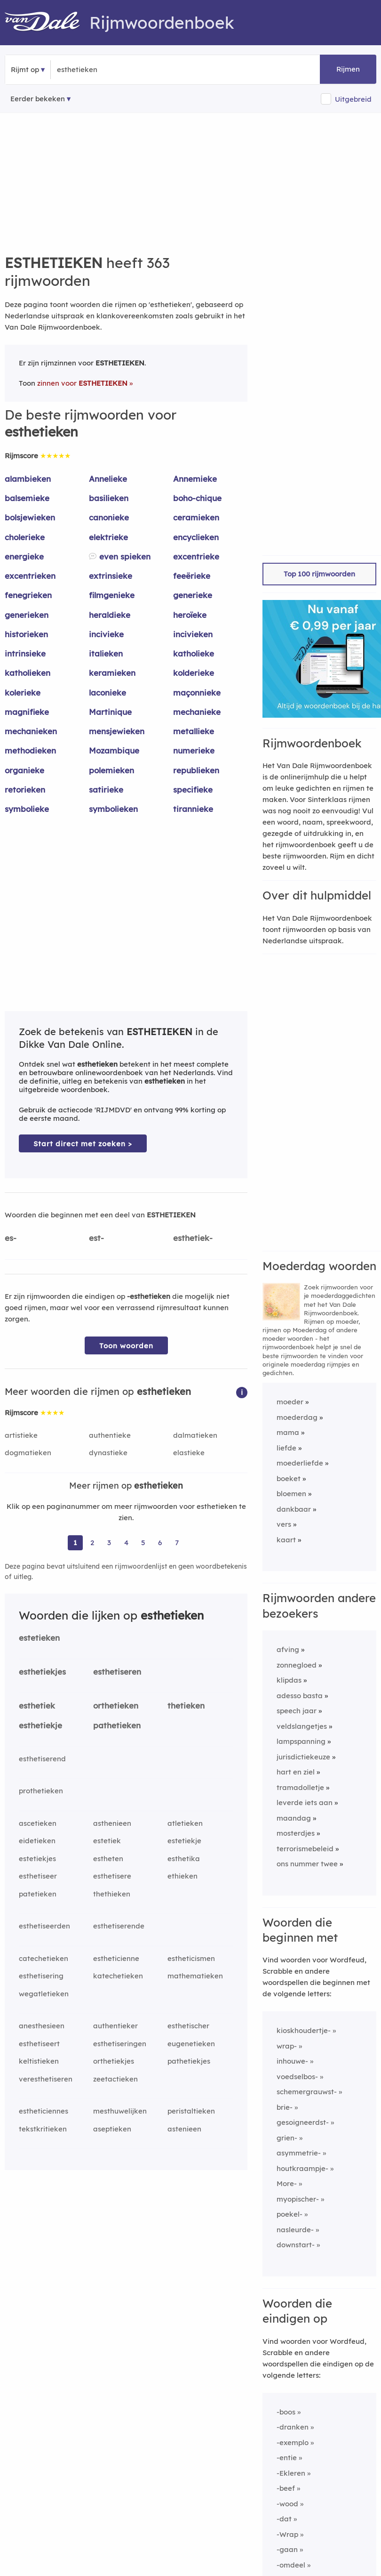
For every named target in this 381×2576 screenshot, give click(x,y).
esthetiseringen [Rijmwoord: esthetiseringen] (119, 2043)
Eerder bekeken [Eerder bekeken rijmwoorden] (37, 98)
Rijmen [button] (348, 69)
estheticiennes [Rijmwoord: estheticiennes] (43, 2110)
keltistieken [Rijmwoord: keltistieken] (39, 2061)
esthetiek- (193, 1238)
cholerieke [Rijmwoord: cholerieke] (25, 537)
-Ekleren (291, 2473)
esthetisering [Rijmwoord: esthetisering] (41, 1975)
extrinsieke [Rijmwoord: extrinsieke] (110, 576)
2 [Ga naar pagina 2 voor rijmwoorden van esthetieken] (92, 1542)
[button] (241, 1391)
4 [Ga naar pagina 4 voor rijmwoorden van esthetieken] (126, 1542)
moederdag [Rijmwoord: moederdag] (297, 1417)
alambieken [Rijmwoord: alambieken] (28, 479)
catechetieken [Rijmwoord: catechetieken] (43, 1958)
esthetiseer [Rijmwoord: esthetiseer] (38, 1875)
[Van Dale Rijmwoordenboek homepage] (47, 22)
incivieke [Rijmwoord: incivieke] (106, 634)
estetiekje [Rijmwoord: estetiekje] (184, 1840)
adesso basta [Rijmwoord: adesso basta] (300, 1695)
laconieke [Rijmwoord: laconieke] (107, 692)
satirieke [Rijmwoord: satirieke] (106, 789)
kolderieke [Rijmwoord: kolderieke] (193, 673)
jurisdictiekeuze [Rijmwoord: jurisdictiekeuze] (303, 1756)
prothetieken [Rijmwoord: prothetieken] (41, 1790)
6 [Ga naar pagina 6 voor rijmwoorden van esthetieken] (160, 1542)
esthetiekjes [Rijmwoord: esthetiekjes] (42, 1672)
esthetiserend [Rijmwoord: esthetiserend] (42, 1758)
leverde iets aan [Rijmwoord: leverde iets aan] (305, 1802)
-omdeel (291, 2564)
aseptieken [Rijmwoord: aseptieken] (112, 2128)
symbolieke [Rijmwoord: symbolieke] (27, 809)
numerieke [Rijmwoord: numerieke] (193, 750)
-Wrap (287, 2534)
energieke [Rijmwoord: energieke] (24, 556)
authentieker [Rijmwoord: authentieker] (115, 2025)
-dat (284, 2518)
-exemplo (293, 2442)
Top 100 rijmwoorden (319, 573)
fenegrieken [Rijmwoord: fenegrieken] (28, 595)
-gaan (287, 2549)
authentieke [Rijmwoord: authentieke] (110, 1435)
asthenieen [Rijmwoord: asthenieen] (112, 1823)
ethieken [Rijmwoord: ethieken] (182, 1875)
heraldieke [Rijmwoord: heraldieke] (109, 615)
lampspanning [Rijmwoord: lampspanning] (301, 1741)
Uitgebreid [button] (353, 99)
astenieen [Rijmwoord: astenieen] (184, 2128)
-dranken (293, 2426)
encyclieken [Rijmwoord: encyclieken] (196, 537)
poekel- (289, 2214)
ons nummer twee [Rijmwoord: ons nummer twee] (307, 1863)
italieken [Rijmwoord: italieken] (106, 653)
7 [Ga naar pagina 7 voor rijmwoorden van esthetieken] (177, 1542)
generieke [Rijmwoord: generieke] (192, 595)
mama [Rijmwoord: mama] (288, 1432)
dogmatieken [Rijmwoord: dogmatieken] (28, 1452)
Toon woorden (126, 1345)
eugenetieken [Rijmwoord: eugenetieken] (191, 2043)
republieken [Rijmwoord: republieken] (196, 770)
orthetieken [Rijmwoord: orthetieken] (115, 1705)
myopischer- (298, 2199)
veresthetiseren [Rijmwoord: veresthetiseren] (45, 2078)
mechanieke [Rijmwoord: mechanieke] (197, 712)
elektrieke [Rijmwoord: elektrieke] (108, 537)
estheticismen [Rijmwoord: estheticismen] (191, 1958)
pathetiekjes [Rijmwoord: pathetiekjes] (188, 2061)
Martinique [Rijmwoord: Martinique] (110, 712)
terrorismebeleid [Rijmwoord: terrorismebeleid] (305, 1848)
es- (10, 1238)
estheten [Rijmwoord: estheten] (108, 1858)
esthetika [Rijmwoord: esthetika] (183, 1858)
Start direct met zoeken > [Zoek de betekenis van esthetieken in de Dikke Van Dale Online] (82, 1143)
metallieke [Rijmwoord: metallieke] (193, 731)
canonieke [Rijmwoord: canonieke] (109, 517)
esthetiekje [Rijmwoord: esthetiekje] (40, 1725)
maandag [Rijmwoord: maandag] (294, 1818)
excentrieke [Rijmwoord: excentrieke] (196, 556)
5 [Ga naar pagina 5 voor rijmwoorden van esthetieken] (143, 1542)
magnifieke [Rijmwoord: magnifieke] (27, 712)
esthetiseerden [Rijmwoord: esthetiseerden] (44, 1925)
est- (96, 1238)
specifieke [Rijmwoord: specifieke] (193, 789)
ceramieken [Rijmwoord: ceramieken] (196, 517)
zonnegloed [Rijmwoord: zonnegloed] (297, 1665)
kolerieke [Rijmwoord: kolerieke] (22, 692)
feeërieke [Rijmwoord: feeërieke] (191, 576)
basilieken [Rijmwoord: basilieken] (108, 498)
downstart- (296, 2244)
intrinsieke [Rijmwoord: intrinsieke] (25, 653)
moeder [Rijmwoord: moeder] (290, 1401)
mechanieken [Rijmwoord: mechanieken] (31, 731)
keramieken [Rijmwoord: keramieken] (112, 673)
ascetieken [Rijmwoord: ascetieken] (37, 1823)
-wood (287, 2503)
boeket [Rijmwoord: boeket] (289, 1478)
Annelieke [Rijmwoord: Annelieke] (108, 479)
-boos (286, 2411)
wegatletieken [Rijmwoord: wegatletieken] (44, 1993)
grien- (287, 2137)
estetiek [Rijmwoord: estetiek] (107, 1840)
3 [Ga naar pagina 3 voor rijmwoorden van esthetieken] (109, 1542)
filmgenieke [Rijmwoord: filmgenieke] (112, 595)
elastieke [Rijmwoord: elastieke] (189, 1452)
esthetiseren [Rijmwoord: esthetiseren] (117, 1672)
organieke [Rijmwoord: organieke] (24, 770)
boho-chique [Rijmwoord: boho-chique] (197, 498)
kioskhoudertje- (304, 2030)
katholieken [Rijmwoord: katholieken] (27, 673)
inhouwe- (292, 2061)
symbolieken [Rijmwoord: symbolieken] (113, 809)
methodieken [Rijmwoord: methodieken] (30, 750)
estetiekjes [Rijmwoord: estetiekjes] (37, 1858)
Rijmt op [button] (25, 69)
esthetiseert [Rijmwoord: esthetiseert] (39, 2043)
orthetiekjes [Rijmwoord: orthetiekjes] (113, 2061)
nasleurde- (295, 2229)
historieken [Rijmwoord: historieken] (26, 634)
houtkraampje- (302, 2168)
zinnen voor (82, 383)
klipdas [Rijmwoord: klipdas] (289, 1680)
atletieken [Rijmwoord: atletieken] (185, 1823)
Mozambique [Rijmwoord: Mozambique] (114, 750)
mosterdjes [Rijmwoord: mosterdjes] (296, 1833)
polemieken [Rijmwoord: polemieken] (111, 770)
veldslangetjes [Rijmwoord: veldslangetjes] (302, 1726)
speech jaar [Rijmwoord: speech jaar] (297, 1710)
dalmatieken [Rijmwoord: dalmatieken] (195, 1435)
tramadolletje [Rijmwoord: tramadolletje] (300, 1787)
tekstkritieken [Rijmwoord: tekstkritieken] (43, 2128)
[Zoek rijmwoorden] (102, 69)
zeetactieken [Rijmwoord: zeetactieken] (115, 2078)
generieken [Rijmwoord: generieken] (26, 615)
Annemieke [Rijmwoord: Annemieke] (195, 479)
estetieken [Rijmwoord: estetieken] (39, 1638)
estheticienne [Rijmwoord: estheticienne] (116, 1958)
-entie (287, 2457)
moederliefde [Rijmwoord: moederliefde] (300, 1462)
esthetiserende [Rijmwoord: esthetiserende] (118, 1925)
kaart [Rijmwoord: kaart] (286, 1539)
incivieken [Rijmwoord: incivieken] (193, 634)
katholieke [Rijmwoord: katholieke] (193, 653)
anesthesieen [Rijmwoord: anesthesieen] (41, 2025)
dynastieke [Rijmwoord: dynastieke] (108, 1452)
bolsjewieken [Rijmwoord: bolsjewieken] (30, 517)
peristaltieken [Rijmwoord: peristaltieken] (191, 2110)
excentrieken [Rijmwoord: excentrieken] (30, 576)
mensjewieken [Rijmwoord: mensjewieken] (116, 731)
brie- (285, 2107)
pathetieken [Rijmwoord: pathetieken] (117, 1725)
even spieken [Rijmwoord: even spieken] (125, 556)
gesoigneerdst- (303, 2122)
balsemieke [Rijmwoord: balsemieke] (27, 498)
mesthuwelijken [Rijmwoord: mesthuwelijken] (120, 2110)
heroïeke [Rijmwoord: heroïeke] (189, 615)
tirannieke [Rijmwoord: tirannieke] (193, 809)
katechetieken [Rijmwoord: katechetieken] (118, 1975)
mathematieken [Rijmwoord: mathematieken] (195, 1975)
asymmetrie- (299, 2152)
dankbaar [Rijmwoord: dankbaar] (294, 1509)
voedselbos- (297, 2076)
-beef (286, 2488)
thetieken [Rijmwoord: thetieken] (186, 1705)
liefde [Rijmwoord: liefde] (286, 1447)
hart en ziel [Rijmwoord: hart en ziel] (296, 1771)
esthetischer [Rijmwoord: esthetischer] (188, 2025)
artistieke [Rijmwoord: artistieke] (21, 1435)
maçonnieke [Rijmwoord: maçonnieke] (197, 692)
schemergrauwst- (307, 2091)
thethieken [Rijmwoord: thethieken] (111, 1893)
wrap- (287, 2045)
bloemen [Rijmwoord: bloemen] (291, 1493)
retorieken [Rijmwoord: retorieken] (25, 789)
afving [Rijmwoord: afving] (288, 1649)
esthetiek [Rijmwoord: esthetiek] (37, 1705)
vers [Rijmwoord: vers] (284, 1524)
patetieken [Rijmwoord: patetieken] (37, 1893)
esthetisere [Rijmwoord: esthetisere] (112, 1875)
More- (287, 2183)
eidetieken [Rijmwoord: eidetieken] (37, 1840)
